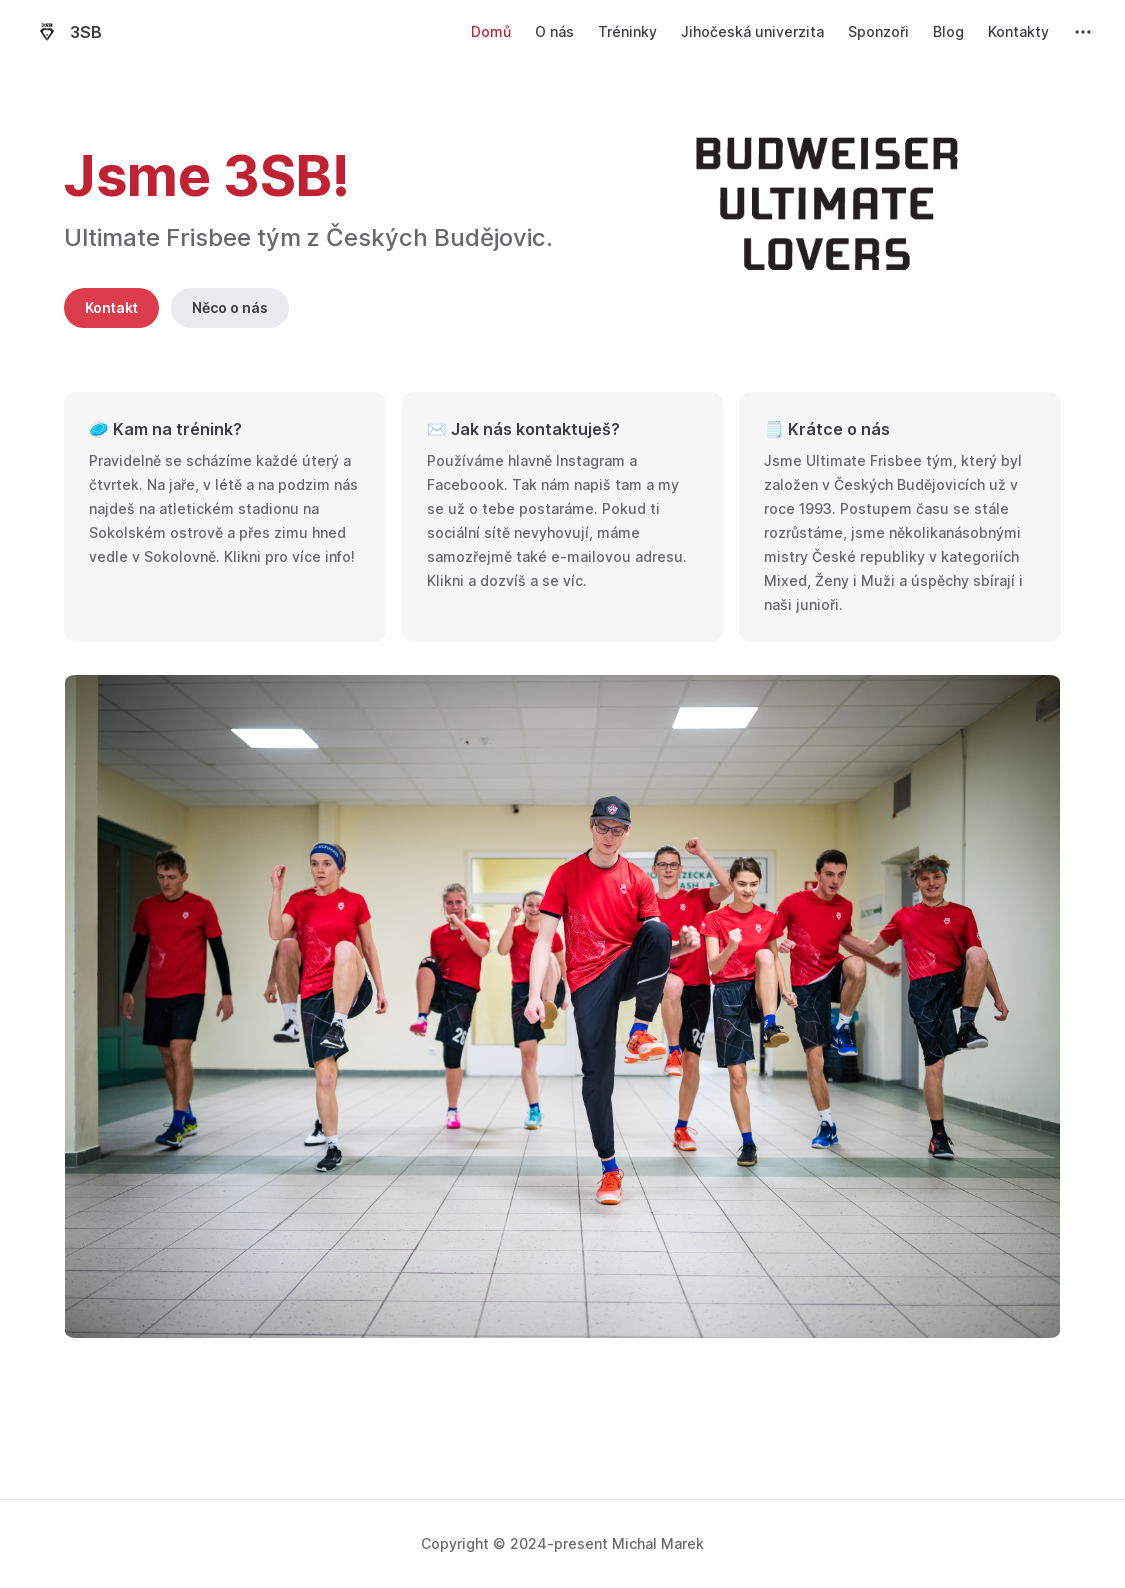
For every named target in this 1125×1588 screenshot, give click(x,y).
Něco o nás (230, 307)
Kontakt (111, 307)
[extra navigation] (1083, 32)
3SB (67, 32)
